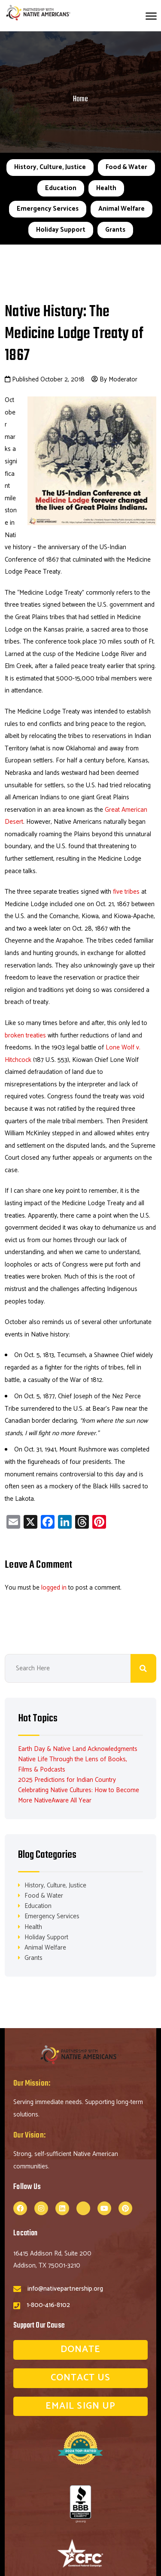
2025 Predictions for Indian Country (67, 1780)
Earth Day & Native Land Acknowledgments (77, 1749)
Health (106, 188)
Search (143, 1668)
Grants (115, 229)
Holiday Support (60, 229)
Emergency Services (48, 208)
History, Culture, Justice (50, 167)
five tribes (126, 891)
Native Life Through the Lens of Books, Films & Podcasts (72, 1764)
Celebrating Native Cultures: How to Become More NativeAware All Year (78, 1795)
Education (60, 188)
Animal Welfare (121, 208)
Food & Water (126, 167)
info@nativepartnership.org (65, 2288)
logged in (54, 1587)
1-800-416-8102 (48, 2305)
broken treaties (25, 1035)
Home (80, 99)
